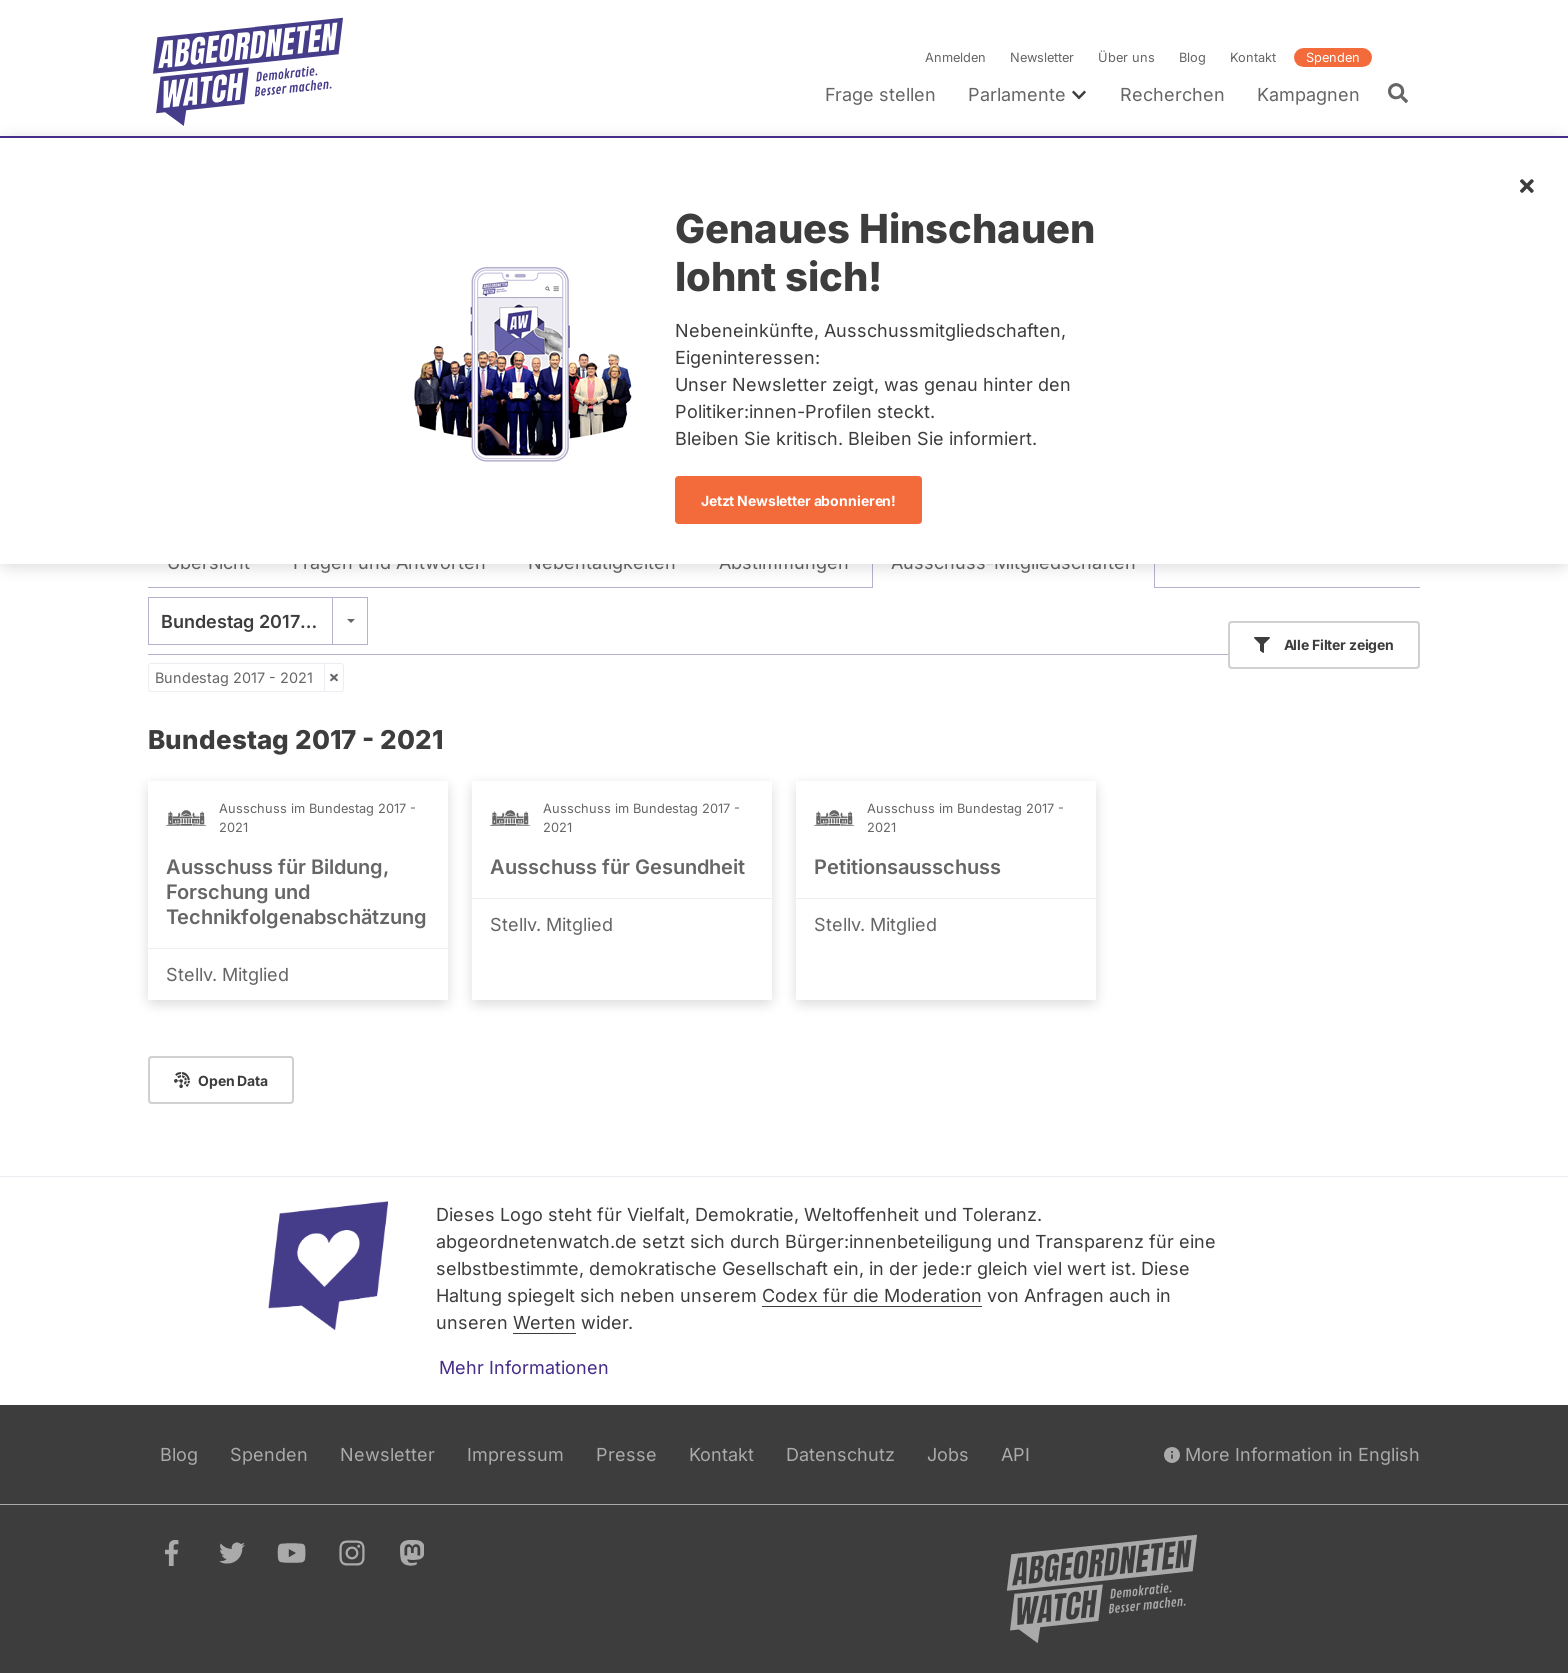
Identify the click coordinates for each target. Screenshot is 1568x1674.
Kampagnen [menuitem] (1308, 94)
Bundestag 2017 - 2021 (234, 677)
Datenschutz (840, 1454)
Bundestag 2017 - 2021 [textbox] (258, 621)
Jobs (948, 1454)
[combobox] (258, 621)
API (1015, 1454)
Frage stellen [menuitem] (880, 94)
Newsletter (1042, 57)
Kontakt (1253, 57)
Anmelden (955, 57)
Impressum (515, 1454)
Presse (626, 1454)
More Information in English (1292, 1454)
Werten (544, 1322)
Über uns (1126, 57)
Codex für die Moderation (872, 1295)
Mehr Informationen (524, 1367)
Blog (1192, 57)
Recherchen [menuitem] (1172, 94)
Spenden (1333, 57)
